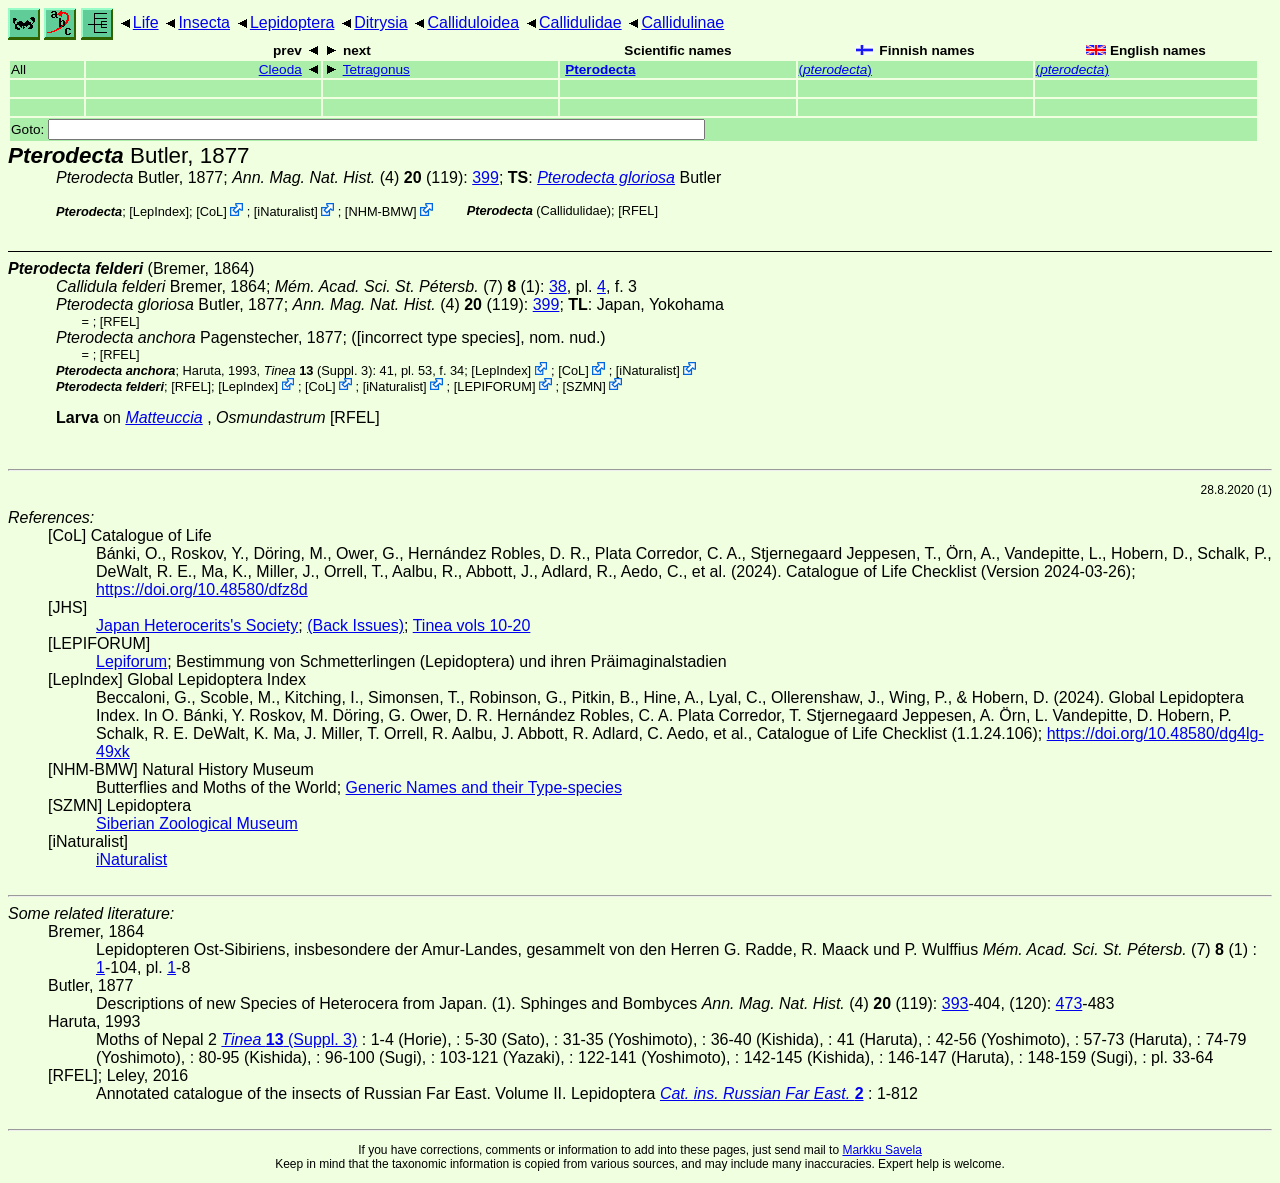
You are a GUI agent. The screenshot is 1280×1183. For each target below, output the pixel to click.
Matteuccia (163, 417)
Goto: (358, 129)
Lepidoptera (292, 22)
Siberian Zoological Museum (197, 823)
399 (485, 177)
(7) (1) (407, 286)
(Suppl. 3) (318, 370)
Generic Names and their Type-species (484, 787)
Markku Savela (881, 1150)
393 (955, 1003)
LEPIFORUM (494, 385)
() (835, 69)
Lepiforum (131, 661)
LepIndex (159, 211)
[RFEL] (638, 210)
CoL (211, 211)
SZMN (584, 385)
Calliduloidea (473, 22)
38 (558, 286)
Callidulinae (683, 22)
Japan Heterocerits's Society (197, 625)
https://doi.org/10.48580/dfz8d (202, 589)
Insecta (204, 22)
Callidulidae (580, 22)
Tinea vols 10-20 (472, 625)
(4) (326, 177)
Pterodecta (600, 69)
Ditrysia (380, 22)
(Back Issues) (355, 625)
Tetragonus (376, 69)
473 (1069, 1003)
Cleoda (280, 69)
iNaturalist (285, 211)
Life (146, 22)
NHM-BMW (380, 211)
